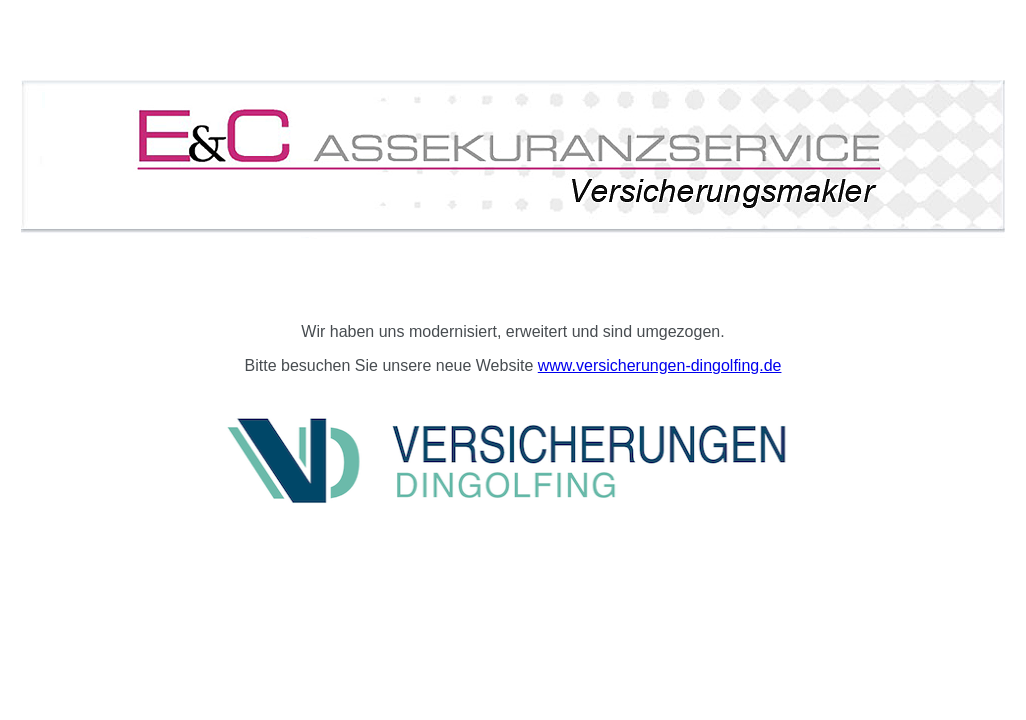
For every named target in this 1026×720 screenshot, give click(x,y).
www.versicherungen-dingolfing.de (660, 365)
